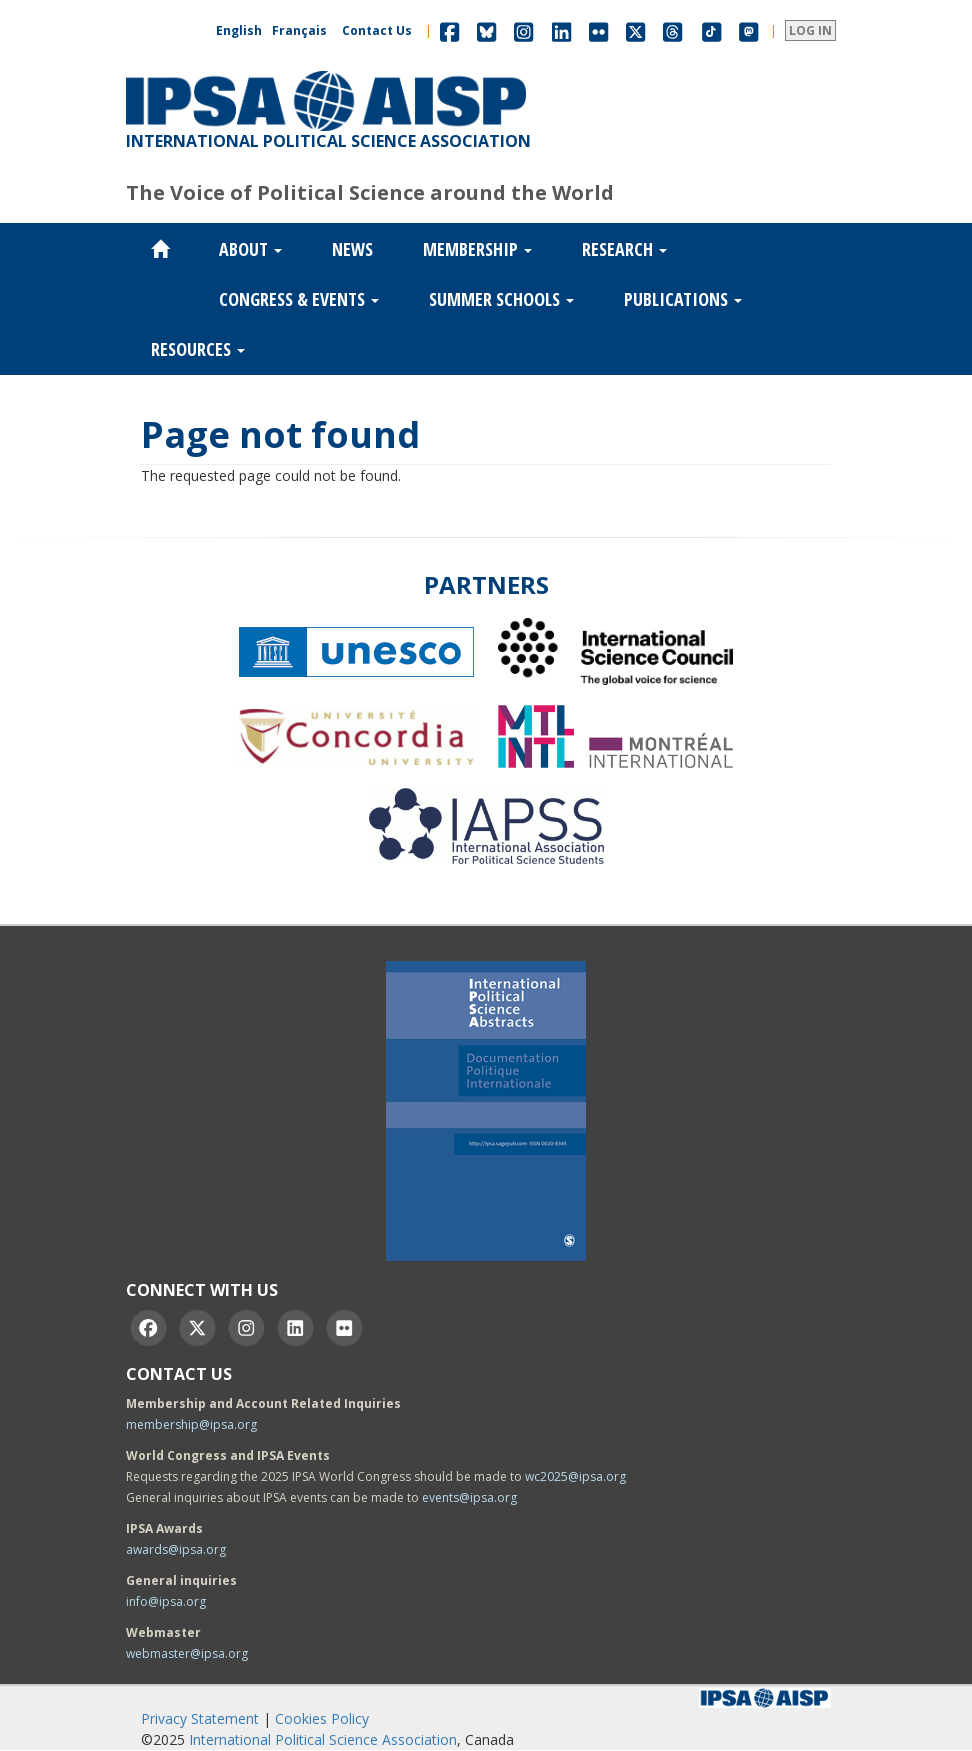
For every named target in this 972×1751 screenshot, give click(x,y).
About (250, 249)
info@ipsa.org (166, 1601)
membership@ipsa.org (191, 1424)
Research (624, 249)
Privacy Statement (200, 1718)
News (352, 249)
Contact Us (377, 30)
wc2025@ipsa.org (575, 1476)
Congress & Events (299, 299)
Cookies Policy (322, 1718)
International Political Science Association (323, 1739)
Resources (198, 349)
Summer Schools (501, 299)
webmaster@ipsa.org (187, 1653)
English (239, 30)
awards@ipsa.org (176, 1549)
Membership (477, 249)
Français (299, 30)
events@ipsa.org (469, 1497)
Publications (683, 299)
